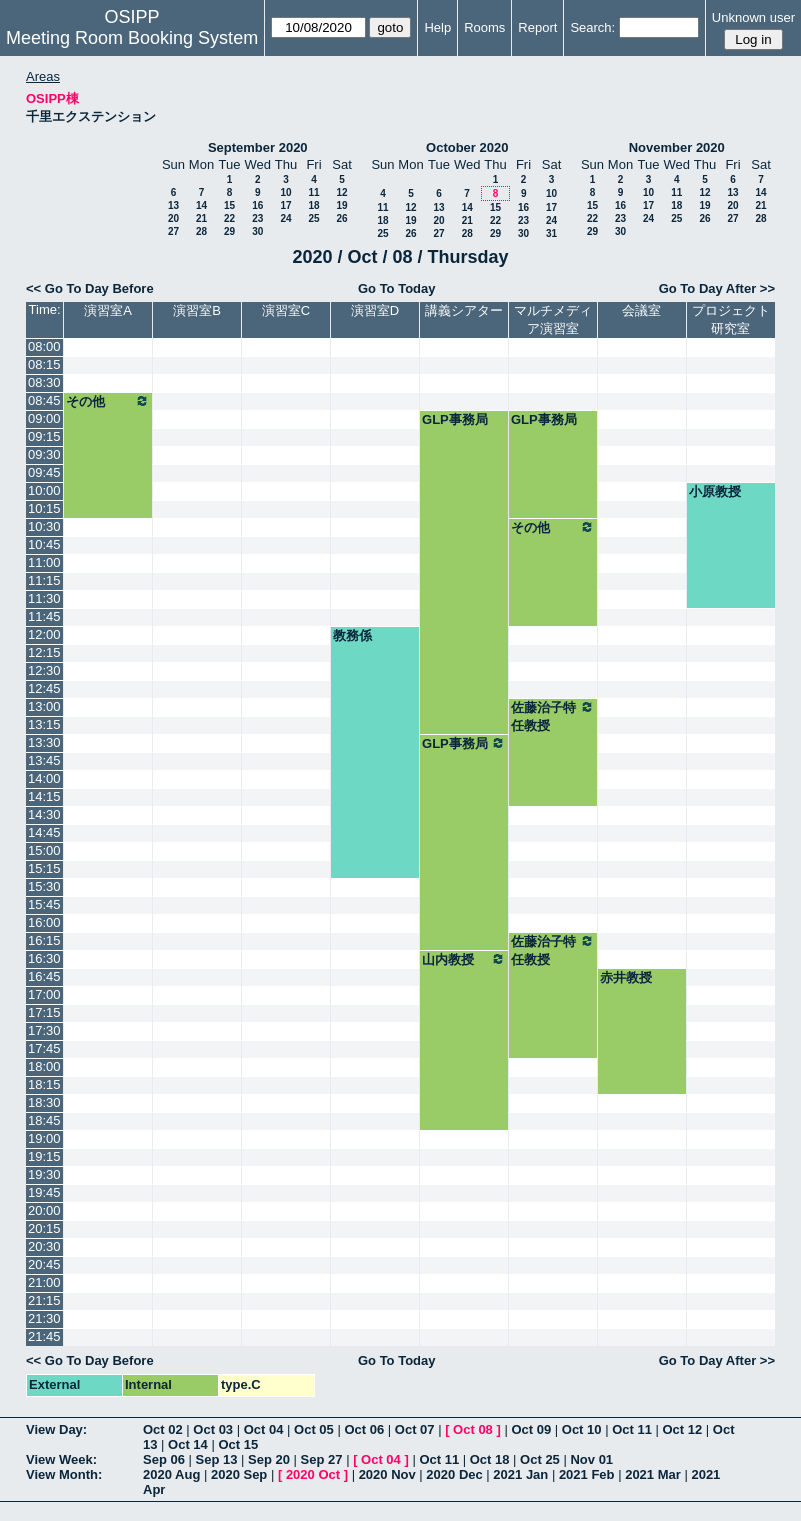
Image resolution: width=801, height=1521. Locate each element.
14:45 (44, 832)
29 (229, 231)
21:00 (44, 1282)
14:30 (44, 814)
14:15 (44, 796)
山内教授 (464, 959)
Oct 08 (473, 1429)
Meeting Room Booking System (132, 38)
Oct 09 (531, 1429)
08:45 (44, 400)
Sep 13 (217, 1459)
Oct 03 (213, 1429)
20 (173, 218)
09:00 (44, 418)
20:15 (44, 1228)
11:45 (44, 616)
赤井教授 (626, 977)
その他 (108, 401)
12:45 (44, 688)
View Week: (61, 1459)
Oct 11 (632, 1429)
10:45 (44, 544)
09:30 (44, 454)
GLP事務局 (455, 419)
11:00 (44, 562)
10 (285, 192)
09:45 (44, 472)
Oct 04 (264, 1429)
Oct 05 (314, 1429)
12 (341, 192)
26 (341, 218)
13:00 (44, 706)
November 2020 (677, 147)
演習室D (375, 310)
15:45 (44, 904)
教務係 (352, 635)
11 (313, 192)
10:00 (44, 490)
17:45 (44, 1048)
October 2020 (467, 147)
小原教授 (715, 491)
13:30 (44, 742)
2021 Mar (653, 1474)
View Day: (56, 1429)
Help (437, 27)
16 (257, 205)
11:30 (44, 598)
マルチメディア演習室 (553, 319)
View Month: (64, 1474)
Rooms (484, 27)
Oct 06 (364, 1429)
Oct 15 (238, 1444)
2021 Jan (520, 1474)
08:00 (44, 346)
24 (285, 218)
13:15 (44, 724)
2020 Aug (171, 1474)
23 (257, 218)
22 (229, 218)
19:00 (44, 1138)
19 (341, 205)
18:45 (44, 1120)
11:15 (44, 580)
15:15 (44, 868)
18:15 (44, 1084)
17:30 (44, 1030)
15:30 (44, 886)
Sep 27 (322, 1459)
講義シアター (464, 310)
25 (313, 218)
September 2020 (258, 147)
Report (537, 27)
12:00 (44, 634)
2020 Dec (454, 1474)
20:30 (44, 1246)
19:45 (44, 1192)
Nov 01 (591, 1459)
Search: (592, 27)
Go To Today (397, 288)
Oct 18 (490, 1459)
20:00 (44, 1210)
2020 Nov (387, 1474)
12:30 (44, 670)
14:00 (44, 778)
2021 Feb (587, 1474)
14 (201, 205)
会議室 (641, 310)
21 (201, 218)
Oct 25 (540, 1459)
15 (229, 205)
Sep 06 (164, 1459)
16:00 (44, 922)
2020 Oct (313, 1474)
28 (201, 231)
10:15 (44, 508)
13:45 (44, 760)
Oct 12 (683, 1429)
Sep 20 (269, 1459)
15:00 (44, 850)
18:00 (44, 1066)
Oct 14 (188, 1444)
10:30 (44, 526)
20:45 (44, 1264)
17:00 (44, 994)
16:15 (44, 940)
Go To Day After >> (717, 288)
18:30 (44, 1102)
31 (551, 233)
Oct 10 (582, 1429)
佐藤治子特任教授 (553, 716)
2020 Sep (239, 1474)
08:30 (44, 382)
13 (173, 205)
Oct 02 (163, 1429)
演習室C (286, 310)
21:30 (44, 1318)
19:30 (44, 1174)
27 (173, 231)
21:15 (44, 1300)
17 (285, 205)
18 (313, 205)
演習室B (197, 310)
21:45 (44, 1336)
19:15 (44, 1156)
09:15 (44, 436)
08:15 (44, 364)
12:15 (44, 652)
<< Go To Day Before (90, 288)
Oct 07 (415, 1429)
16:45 (44, 976)
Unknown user (753, 17)
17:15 (44, 1012)
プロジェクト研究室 (731, 319)
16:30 (44, 958)
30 (257, 231)
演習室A (108, 310)
